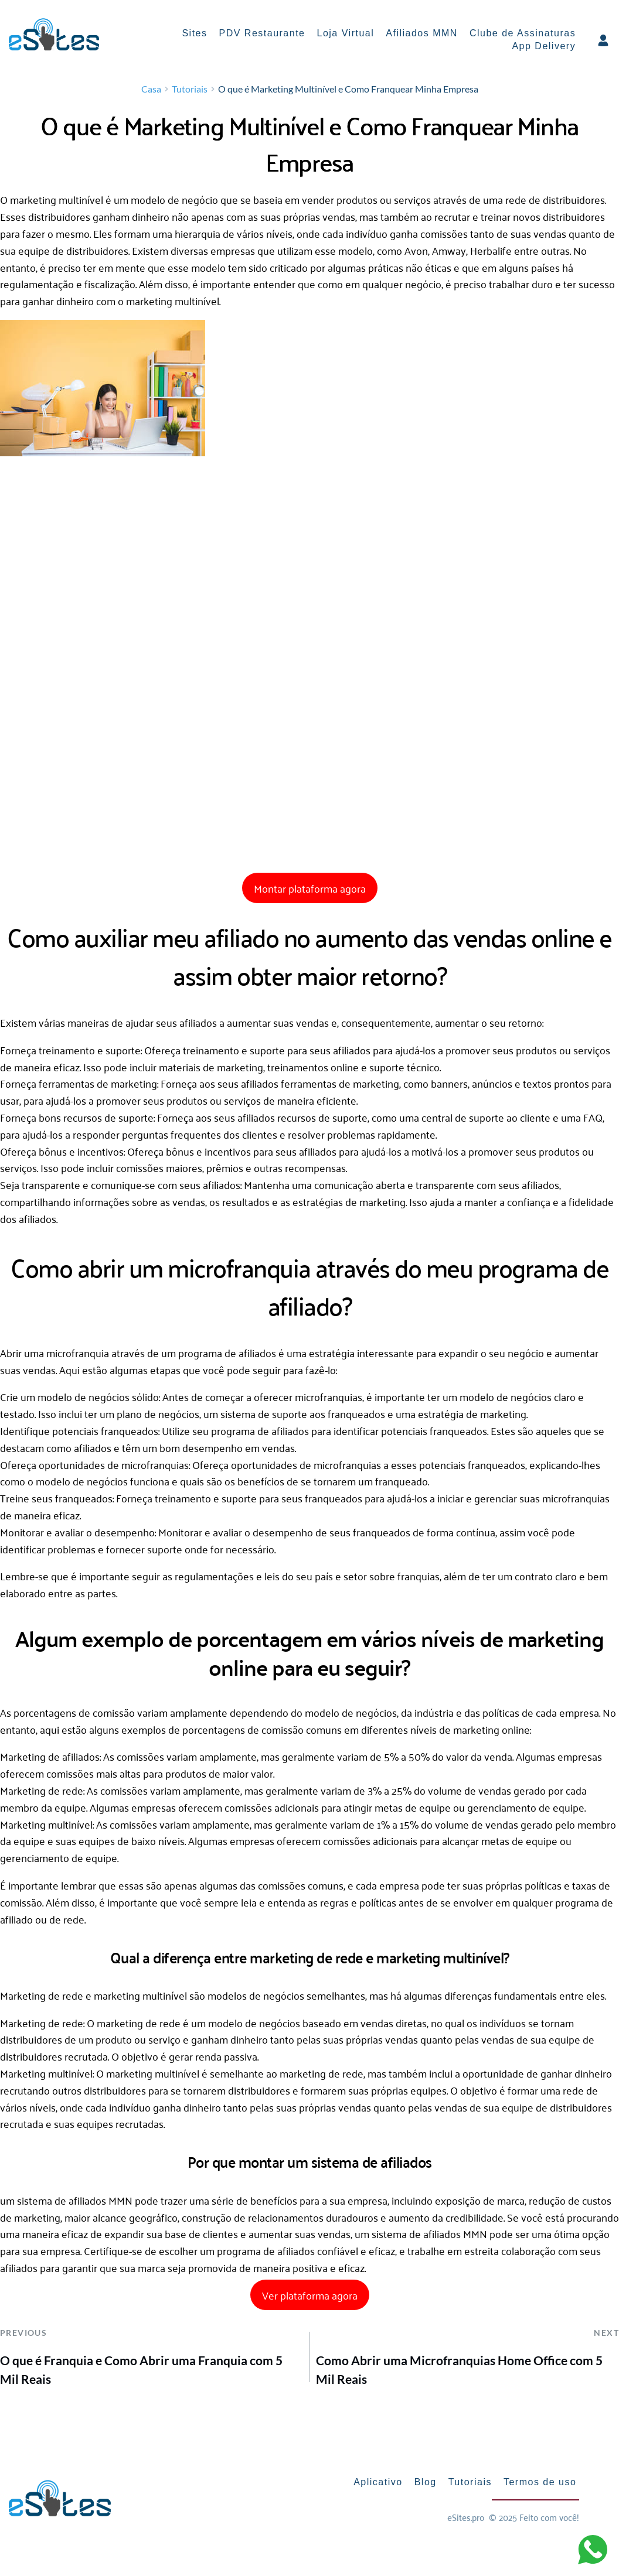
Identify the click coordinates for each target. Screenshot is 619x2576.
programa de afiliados (227, 1355)
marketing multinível (56, 202)
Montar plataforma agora (310, 891)
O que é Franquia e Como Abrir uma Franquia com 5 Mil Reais (141, 2372)
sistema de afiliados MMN (74, 2203)
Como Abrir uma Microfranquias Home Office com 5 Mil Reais (459, 2372)
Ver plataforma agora (310, 2297)
